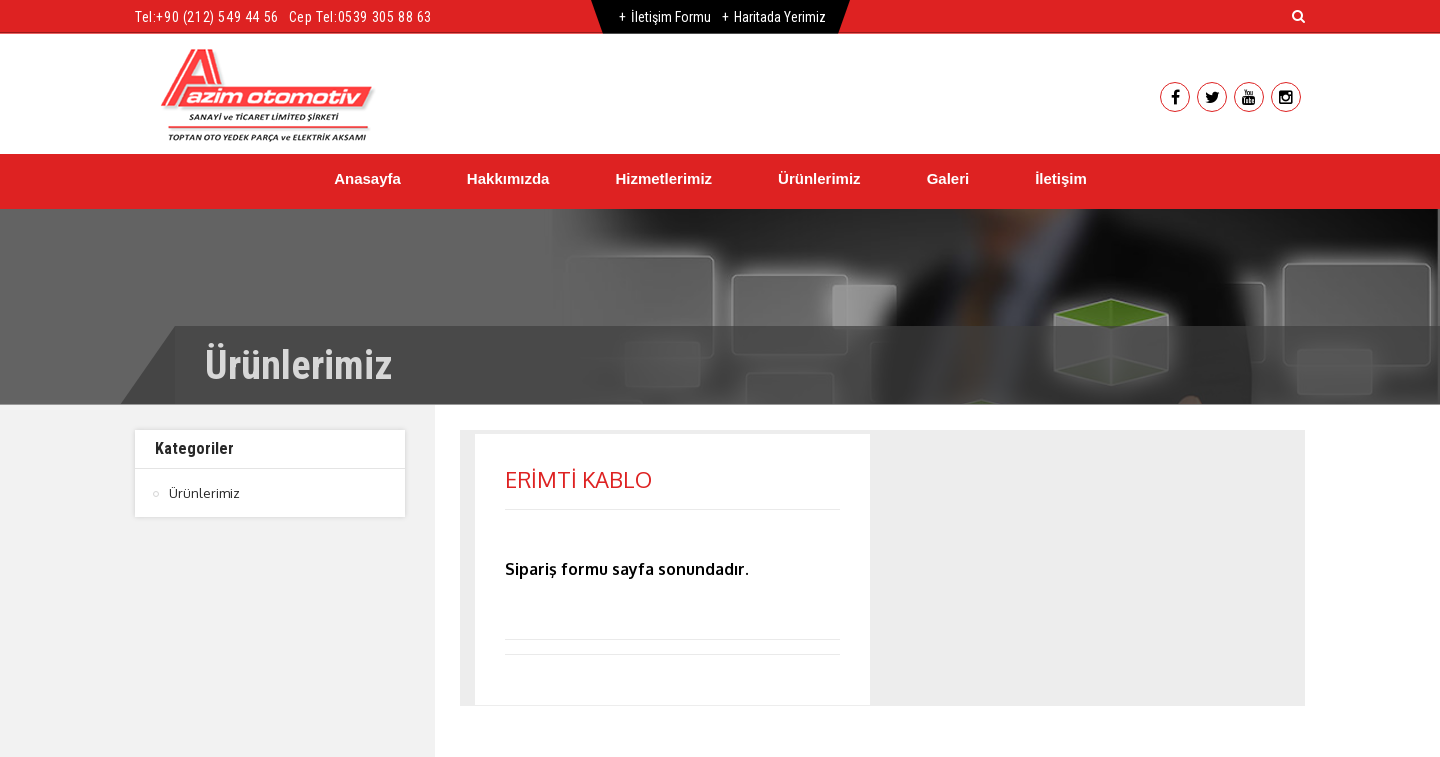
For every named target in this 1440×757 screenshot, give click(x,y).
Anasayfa (367, 178)
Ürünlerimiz (819, 178)
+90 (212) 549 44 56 (217, 17)
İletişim (1061, 178)
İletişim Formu (671, 17)
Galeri (948, 178)
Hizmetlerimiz (663, 178)
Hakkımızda (508, 178)
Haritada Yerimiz (780, 17)
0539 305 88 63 (385, 17)
